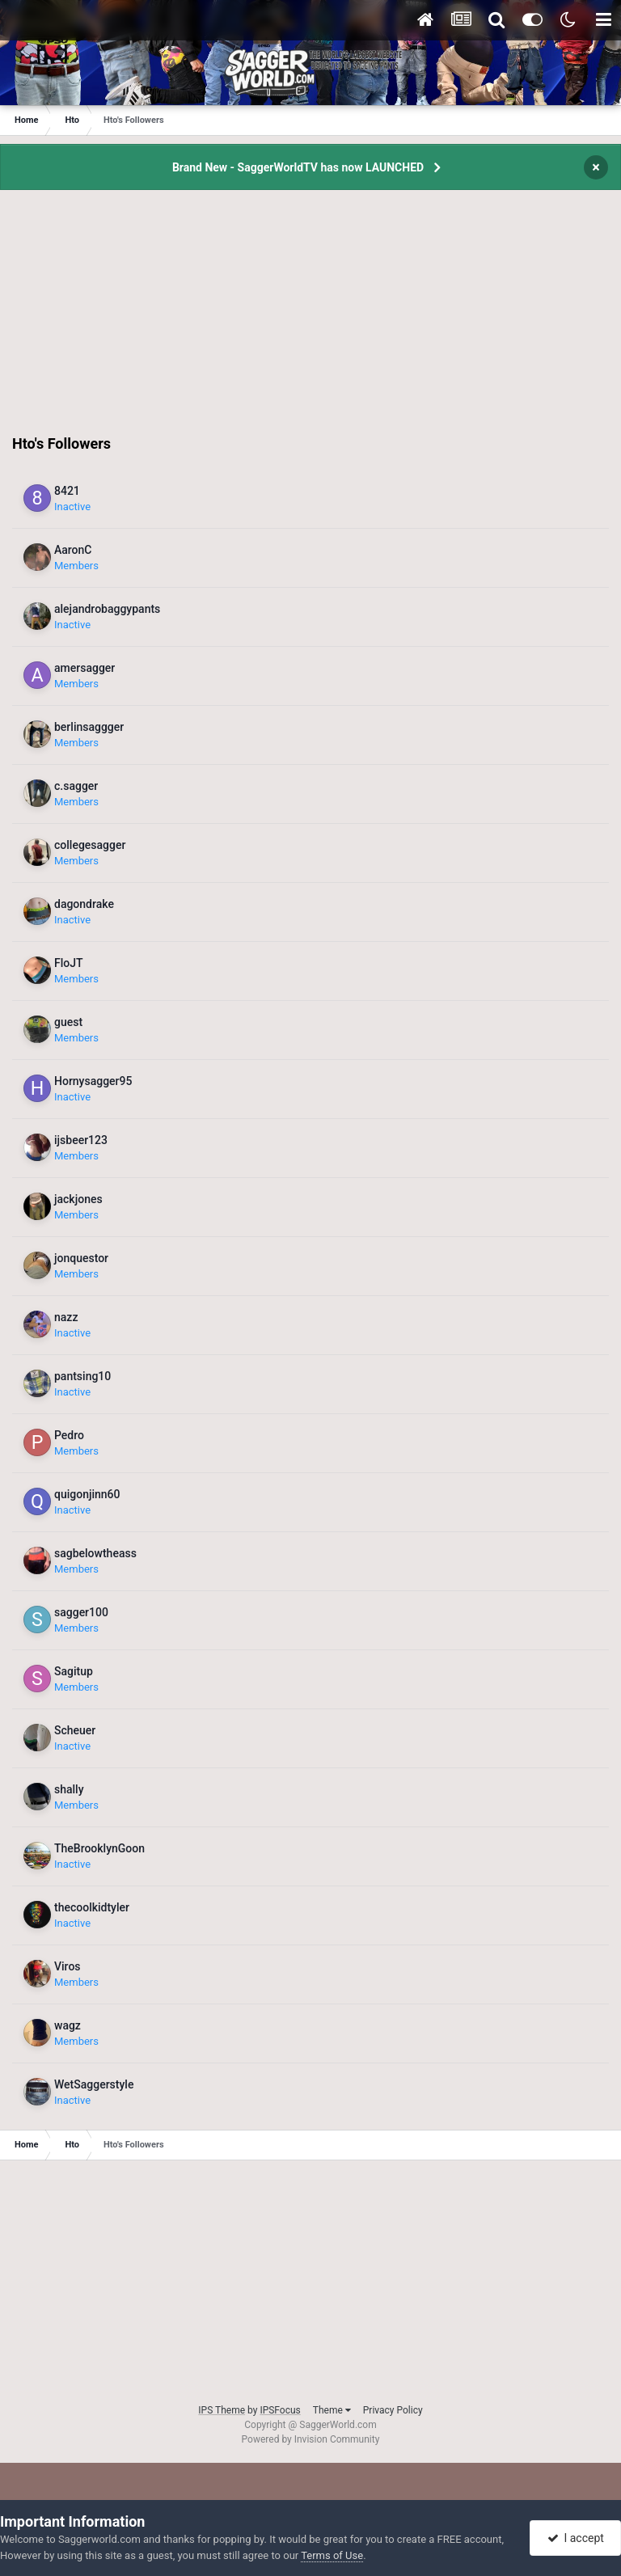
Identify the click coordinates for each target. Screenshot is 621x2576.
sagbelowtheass (95, 1553)
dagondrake (84, 903)
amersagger (84, 667)
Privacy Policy (393, 2410)
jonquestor (81, 1258)
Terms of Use (332, 2555)
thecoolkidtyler (91, 1907)
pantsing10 (82, 1376)
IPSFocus (280, 2410)
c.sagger (76, 785)
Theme (332, 2410)
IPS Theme (221, 2410)
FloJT (68, 962)
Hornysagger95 (93, 1081)
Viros (67, 1966)
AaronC (72, 549)
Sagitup (73, 1671)
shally (69, 1789)
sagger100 (81, 1612)
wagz (67, 2025)
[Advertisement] (310, 321)
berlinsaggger (89, 726)
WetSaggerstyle (93, 2084)
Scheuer (74, 1730)
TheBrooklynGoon (99, 1848)
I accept (575, 2538)
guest (68, 1022)
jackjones (78, 1199)
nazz (66, 1317)
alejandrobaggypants (107, 608)
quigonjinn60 (87, 1494)
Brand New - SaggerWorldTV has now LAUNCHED (298, 167)
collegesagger (89, 844)
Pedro (69, 1435)
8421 (67, 490)
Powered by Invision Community (311, 2439)
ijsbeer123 (81, 1140)
